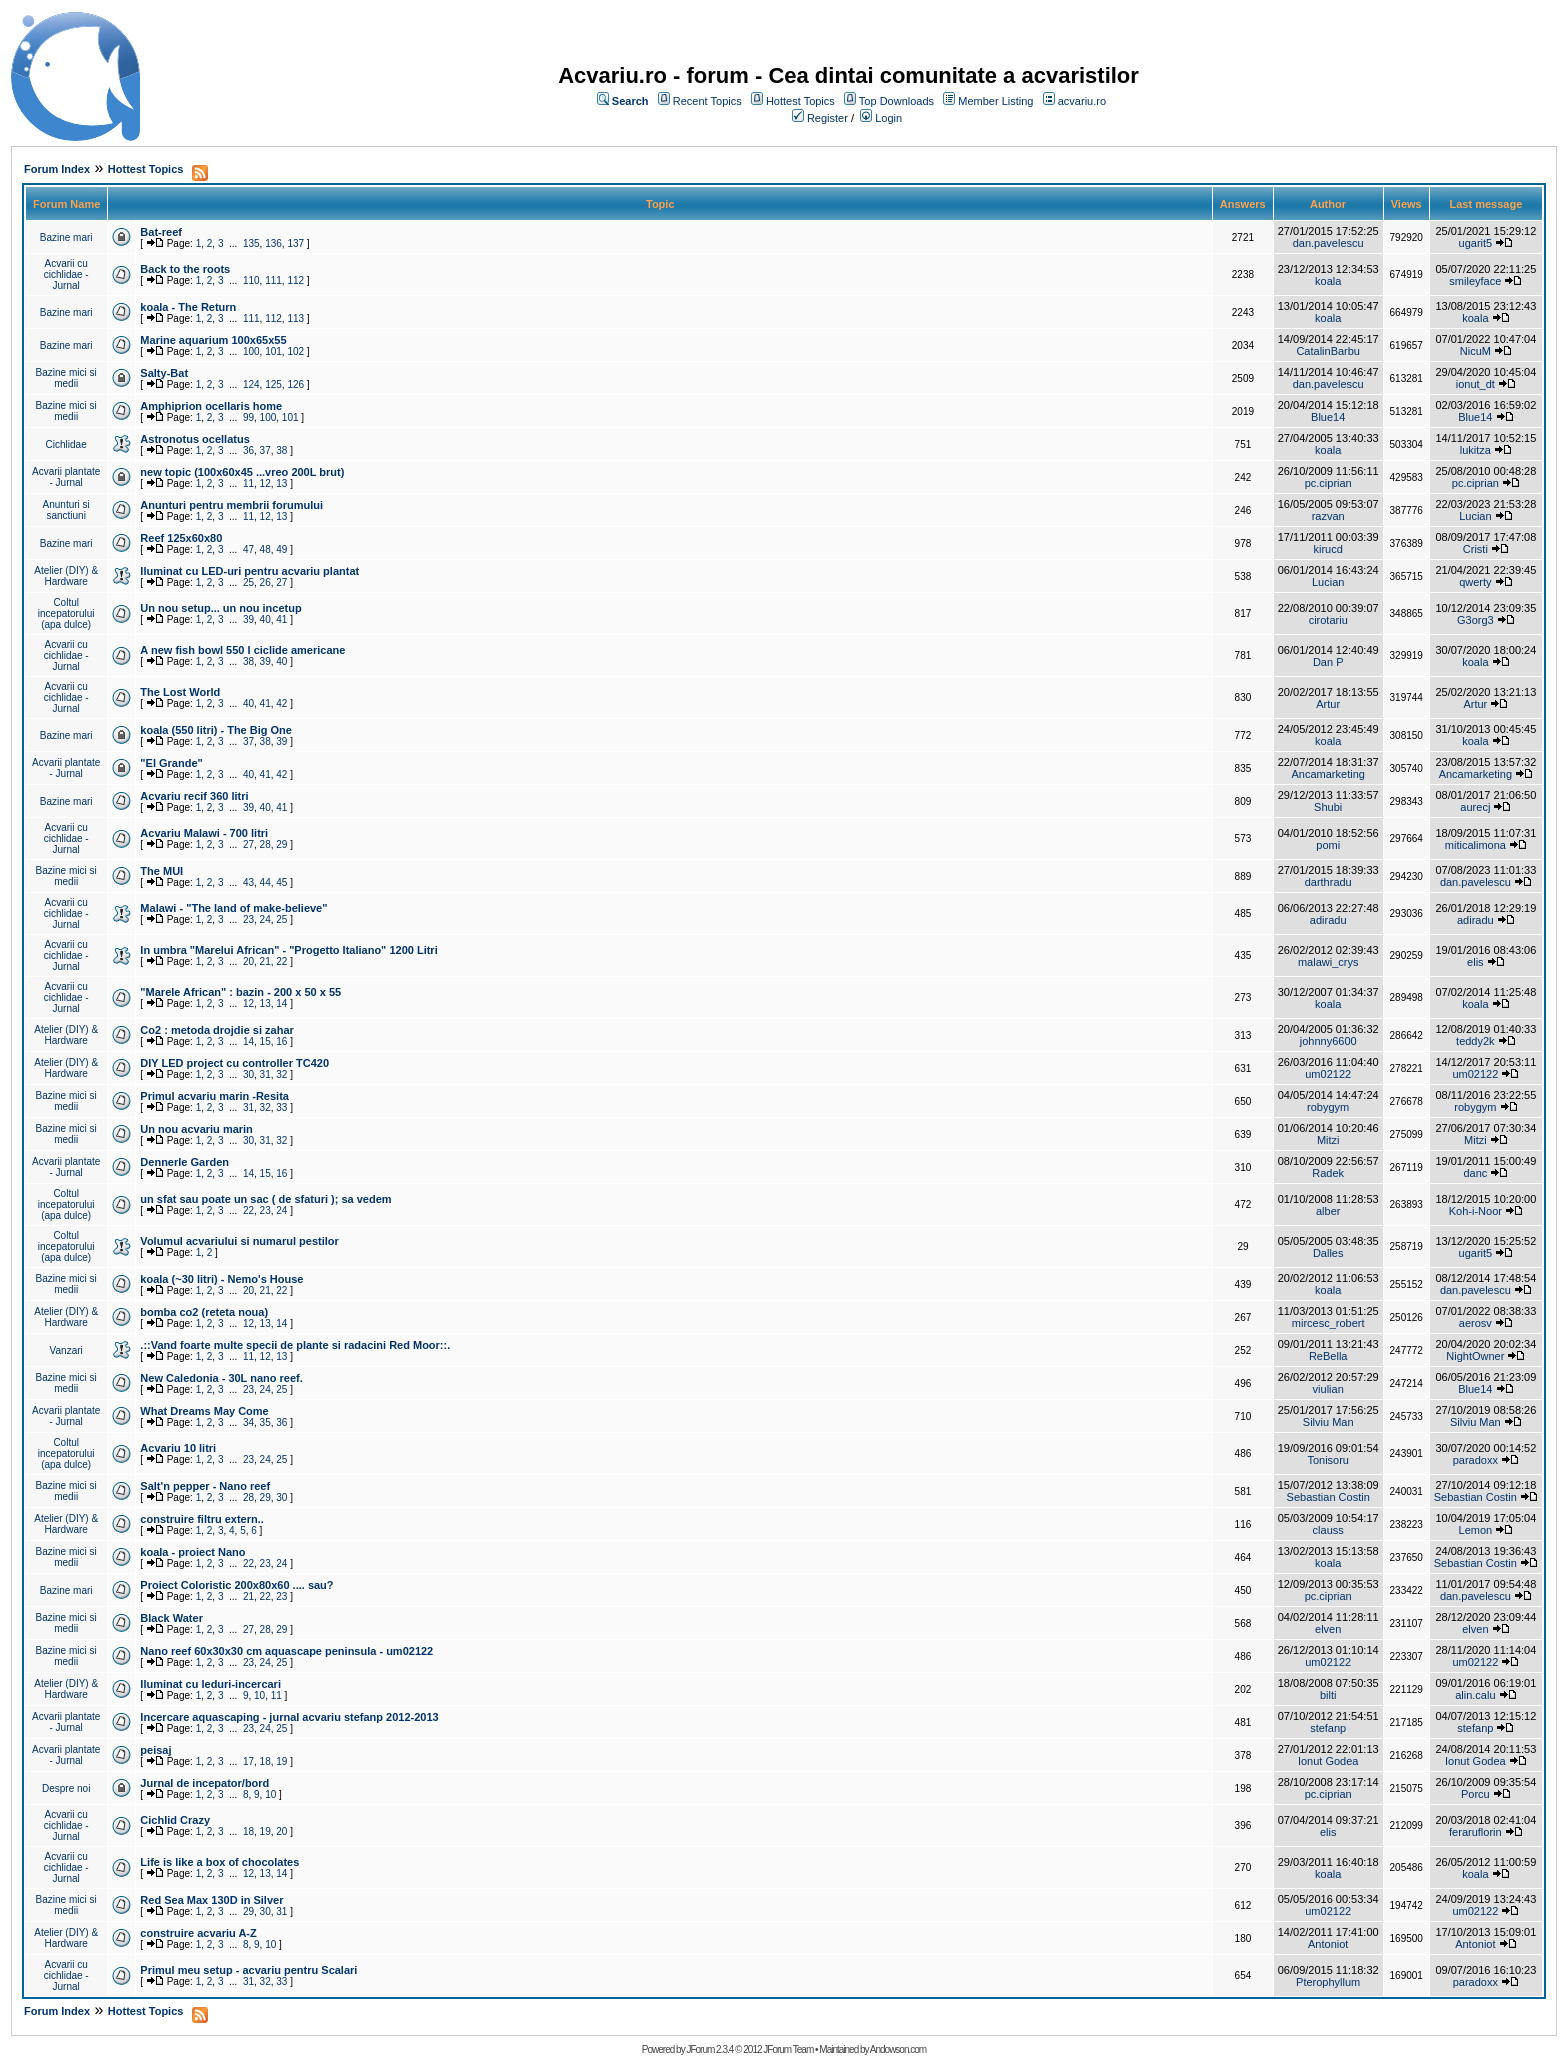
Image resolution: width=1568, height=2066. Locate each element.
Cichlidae (66, 444)
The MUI (161, 871)
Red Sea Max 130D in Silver (211, 1900)
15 (265, 1041)
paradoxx (1475, 1460)
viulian (1328, 1389)
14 (281, 1003)
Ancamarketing (1328, 774)
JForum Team (788, 2049)
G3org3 (1475, 620)
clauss (1328, 1530)
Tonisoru (1328, 1460)
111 (273, 280)
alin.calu (1475, 1695)
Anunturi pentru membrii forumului (231, 505)
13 (281, 483)
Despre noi (66, 1788)
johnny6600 (1328, 1041)
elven (1328, 1629)
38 (281, 450)
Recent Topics (707, 101)
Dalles (1328, 1253)
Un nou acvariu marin (196, 1129)
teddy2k (1475, 1041)
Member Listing (995, 101)
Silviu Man (1328, 1422)
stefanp (1328, 1728)
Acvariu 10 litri (178, 1448)
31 (265, 1074)
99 (248, 417)
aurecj (1475, 807)
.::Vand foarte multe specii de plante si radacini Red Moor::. (295, 1345)
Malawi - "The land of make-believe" (233, 908)
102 (295, 351)
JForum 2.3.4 (709, 2049)
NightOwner (1475, 1356)
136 (273, 243)
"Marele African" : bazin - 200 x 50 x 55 (240, 992)
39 (248, 619)
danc (1475, 1173)
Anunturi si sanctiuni (66, 510)
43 (248, 882)
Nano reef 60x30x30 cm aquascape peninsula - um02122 (286, 1651)
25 (248, 582)
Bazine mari (66, 237)
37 (265, 450)
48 (265, 549)
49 (281, 549)
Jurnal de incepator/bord (204, 1783)
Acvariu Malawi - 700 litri (204, 833)
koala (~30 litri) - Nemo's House (221, 1279)
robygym (1328, 1107)
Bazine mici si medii (66, 378)
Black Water (171, 1618)
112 (295, 280)
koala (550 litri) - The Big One (216, 730)
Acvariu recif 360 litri (194, 796)
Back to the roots (185, 269)
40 (265, 619)
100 (251, 351)
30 (248, 1074)
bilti (1328, 1695)
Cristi (1475, 549)
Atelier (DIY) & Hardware (66, 576)
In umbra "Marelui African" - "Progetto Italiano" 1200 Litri (288, 950)
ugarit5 (1476, 243)
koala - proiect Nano (192, 1552)
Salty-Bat (164, 373)
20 (248, 961)
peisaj (155, 1750)
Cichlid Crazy (175, 1820)
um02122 (1328, 1074)
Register (827, 118)
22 (281, 961)
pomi (1328, 845)
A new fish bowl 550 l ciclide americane (242, 650)
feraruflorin (1475, 1832)
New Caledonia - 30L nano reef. (221, 1378)
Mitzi (1328, 1140)
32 (281, 1074)
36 (248, 450)
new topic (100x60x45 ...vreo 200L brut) (242, 472)
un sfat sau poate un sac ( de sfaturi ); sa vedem (265, 1199)
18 (265, 1761)
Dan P (1328, 662)
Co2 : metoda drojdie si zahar (216, 1030)
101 (273, 351)
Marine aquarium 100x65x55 (213, 340)
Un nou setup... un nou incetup (220, 608)
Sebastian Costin (1328, 1497)
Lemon (1476, 1530)
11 (248, 483)
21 (265, 961)
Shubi (1328, 807)
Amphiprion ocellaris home (211, 406)
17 (248, 1761)
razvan (1328, 516)
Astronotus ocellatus (194, 439)
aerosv (1475, 1323)
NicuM (1475, 351)
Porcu (1475, 1794)
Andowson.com (898, 2049)
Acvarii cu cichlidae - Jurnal (66, 274)
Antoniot (1328, 1944)
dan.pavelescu (1328, 243)
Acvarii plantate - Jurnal (66, 477)
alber (1328, 1211)
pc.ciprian (1328, 483)
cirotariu (1328, 620)
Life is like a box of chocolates (219, 1862)
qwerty (1475, 582)
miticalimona (1475, 845)
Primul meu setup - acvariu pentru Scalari (248, 1970)
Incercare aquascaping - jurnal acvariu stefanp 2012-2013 (289, 1717)
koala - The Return (188, 307)
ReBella (1328, 1356)
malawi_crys (1328, 962)
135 (251, 243)
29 (281, 844)
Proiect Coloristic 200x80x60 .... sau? (236, 1585)
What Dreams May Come (204, 1411)
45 (281, 882)
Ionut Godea (1328, 1761)
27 (281, 582)
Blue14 (1328, 417)
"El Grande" (171, 763)
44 (265, 882)
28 (265, 844)
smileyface (1475, 281)
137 (295, 243)
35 (265, 1422)
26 (265, 582)
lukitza (1475, 450)
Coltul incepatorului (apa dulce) (66, 613)
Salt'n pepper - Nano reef (205, 1486)
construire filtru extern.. (201, 1519)
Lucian (1475, 516)
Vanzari (66, 1350)
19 (281, 1761)
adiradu (1328, 920)
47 (248, 549)
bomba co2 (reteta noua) (204, 1312)
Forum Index (57, 169)
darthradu (1328, 882)
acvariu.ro (1082, 101)
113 (295, 318)
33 (281, 1107)
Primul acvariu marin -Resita (214, 1096)
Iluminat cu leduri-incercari (210, 1684)
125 (273, 384)
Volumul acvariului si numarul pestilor (239, 1241)
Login (888, 118)
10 (259, 1695)
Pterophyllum (1328, 1982)
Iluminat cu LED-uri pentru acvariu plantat (249, 571)
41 (281, 619)
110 (251, 280)
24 (265, 919)
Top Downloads (896, 101)
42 (281, 703)
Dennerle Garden (184, 1162)
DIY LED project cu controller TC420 (234, 1063)
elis (1475, 962)
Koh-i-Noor (1475, 1211)
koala (1328, 281)
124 (251, 384)
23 (248, 919)
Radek (1328, 1173)
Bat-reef (161, 232)
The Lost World (180, 692)
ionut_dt (1475, 384)
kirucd (1328, 549)
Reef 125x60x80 (181, 538)
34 (248, 1422)
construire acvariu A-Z (198, 1933)
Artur (1328, 704)
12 (265, 483)
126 (295, 384)
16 (281, 1041)
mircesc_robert (1328, 1323)
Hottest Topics (800, 101)
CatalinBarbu (1328, 351)
